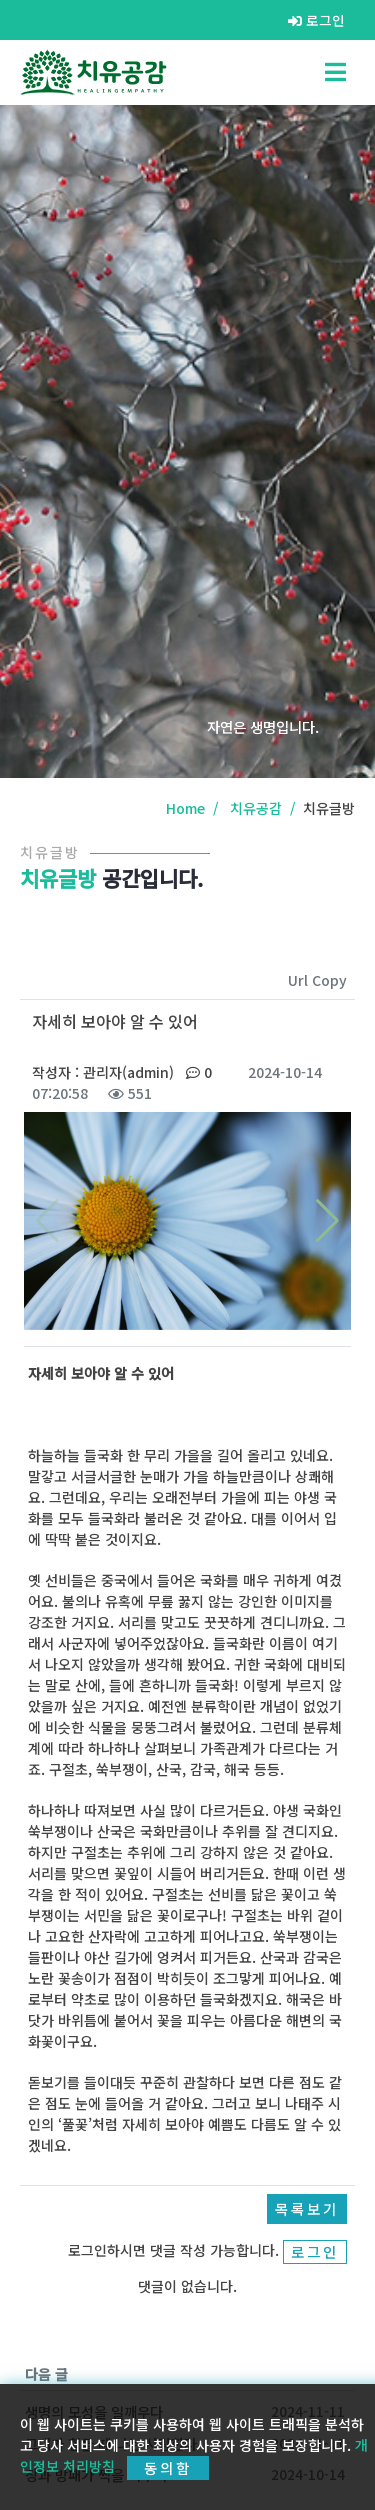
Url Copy (317, 980)
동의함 (168, 2467)
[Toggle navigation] (335, 72)
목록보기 (307, 2208)
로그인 (316, 20)
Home (185, 808)
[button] (327, 1221)
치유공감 (256, 808)
